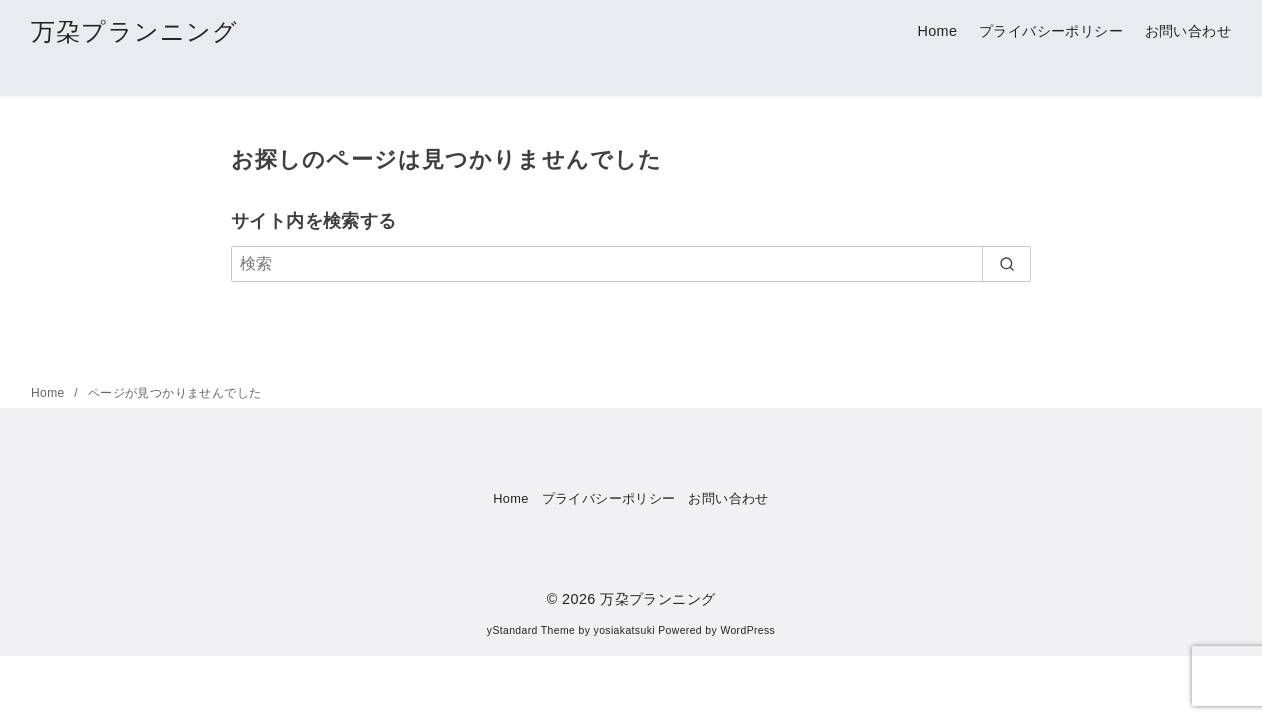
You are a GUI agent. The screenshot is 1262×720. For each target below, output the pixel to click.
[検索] (631, 264)
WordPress (747, 630)
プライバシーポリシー (1051, 31)
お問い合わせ (1188, 31)
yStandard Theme (531, 630)
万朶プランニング (135, 31)
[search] (1006, 264)
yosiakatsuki (624, 630)
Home (937, 31)
